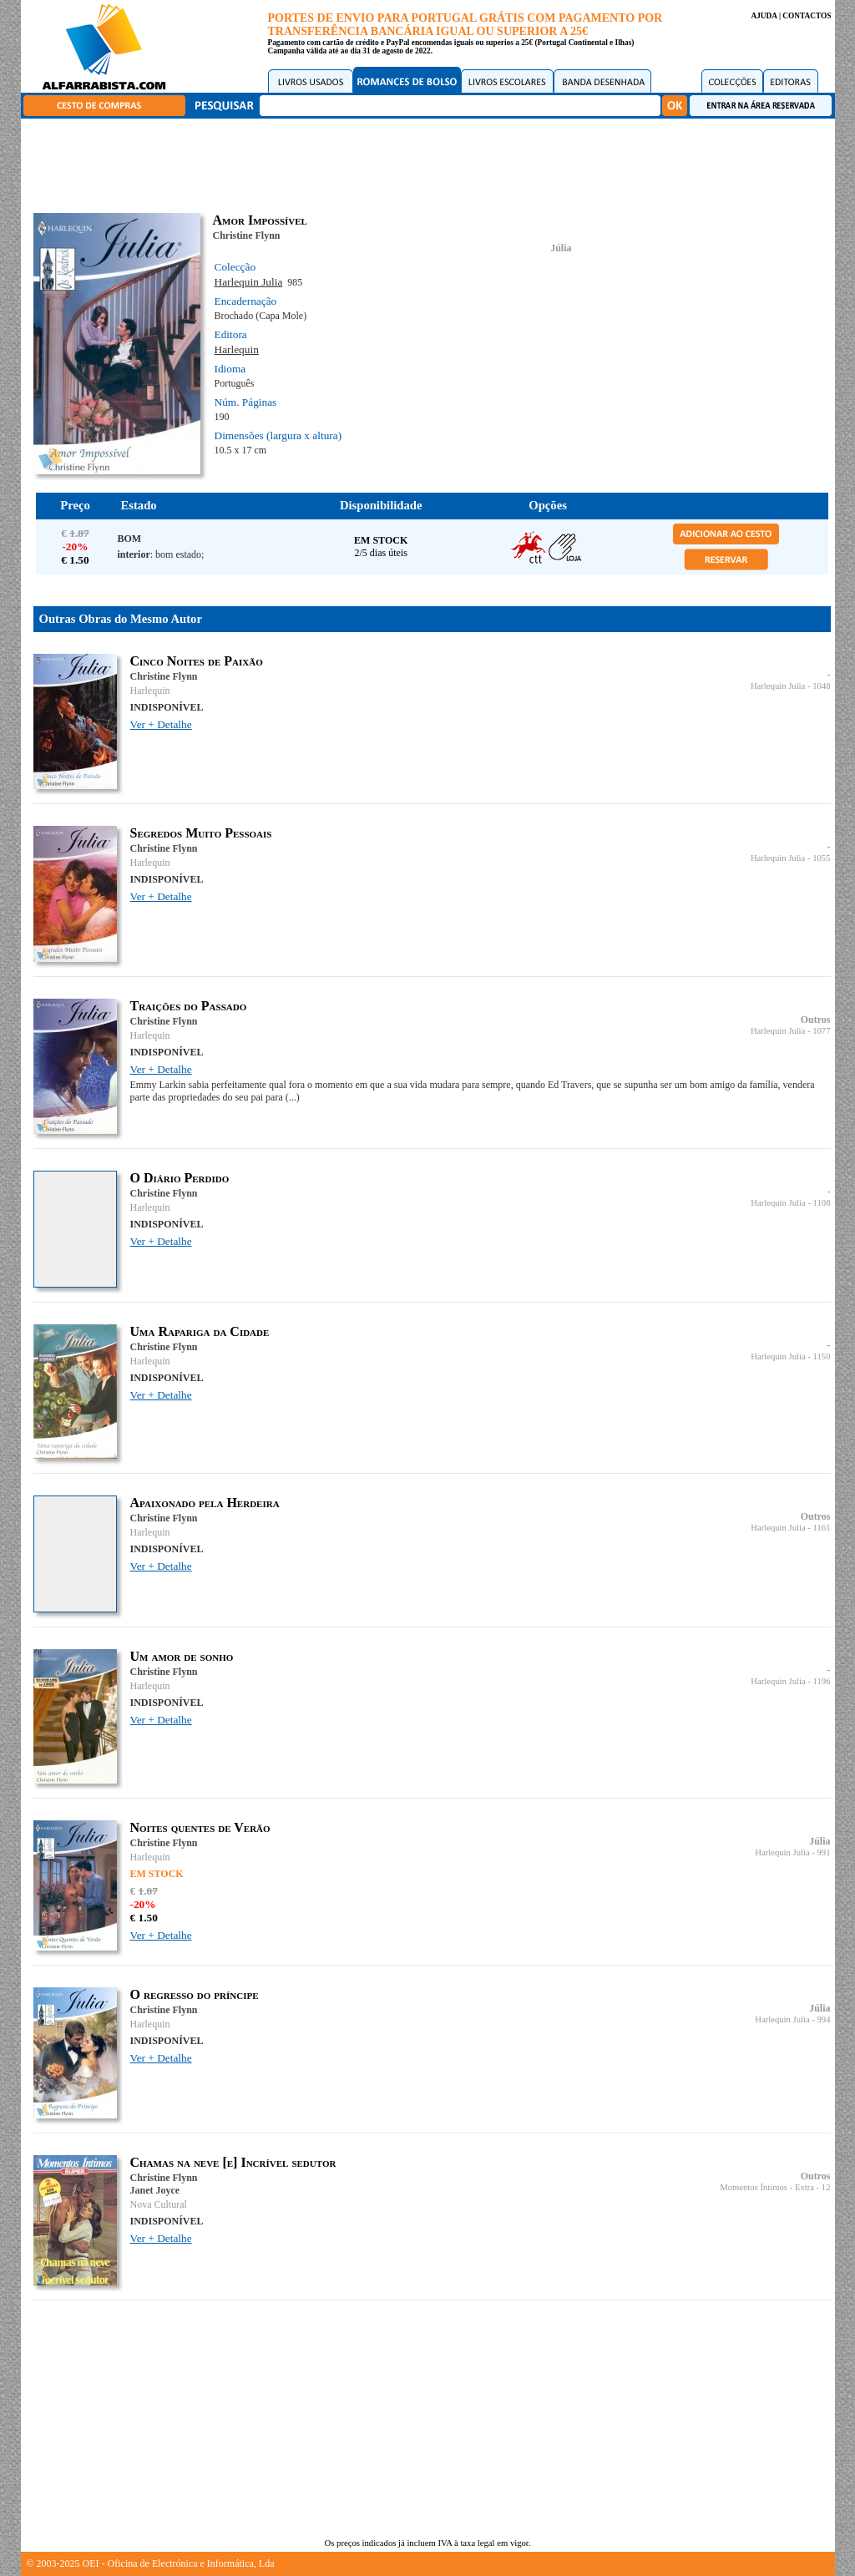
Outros (816, 1019)
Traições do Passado (188, 1006)
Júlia (560, 248)
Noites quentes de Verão (200, 1827)
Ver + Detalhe (161, 724)
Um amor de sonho (182, 1656)
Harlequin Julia (249, 282)
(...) (293, 1097)
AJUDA (764, 16)
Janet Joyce (155, 2190)
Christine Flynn (247, 235)
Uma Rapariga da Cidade (200, 1331)
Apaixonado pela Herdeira (205, 1502)
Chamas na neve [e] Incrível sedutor (233, 2162)
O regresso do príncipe (194, 1994)
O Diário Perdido (180, 1178)
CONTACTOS (806, 16)
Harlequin (237, 349)
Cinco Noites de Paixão (196, 661)
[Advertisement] (432, 162)
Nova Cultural (158, 2204)
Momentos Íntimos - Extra (767, 2187)
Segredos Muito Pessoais (201, 833)
